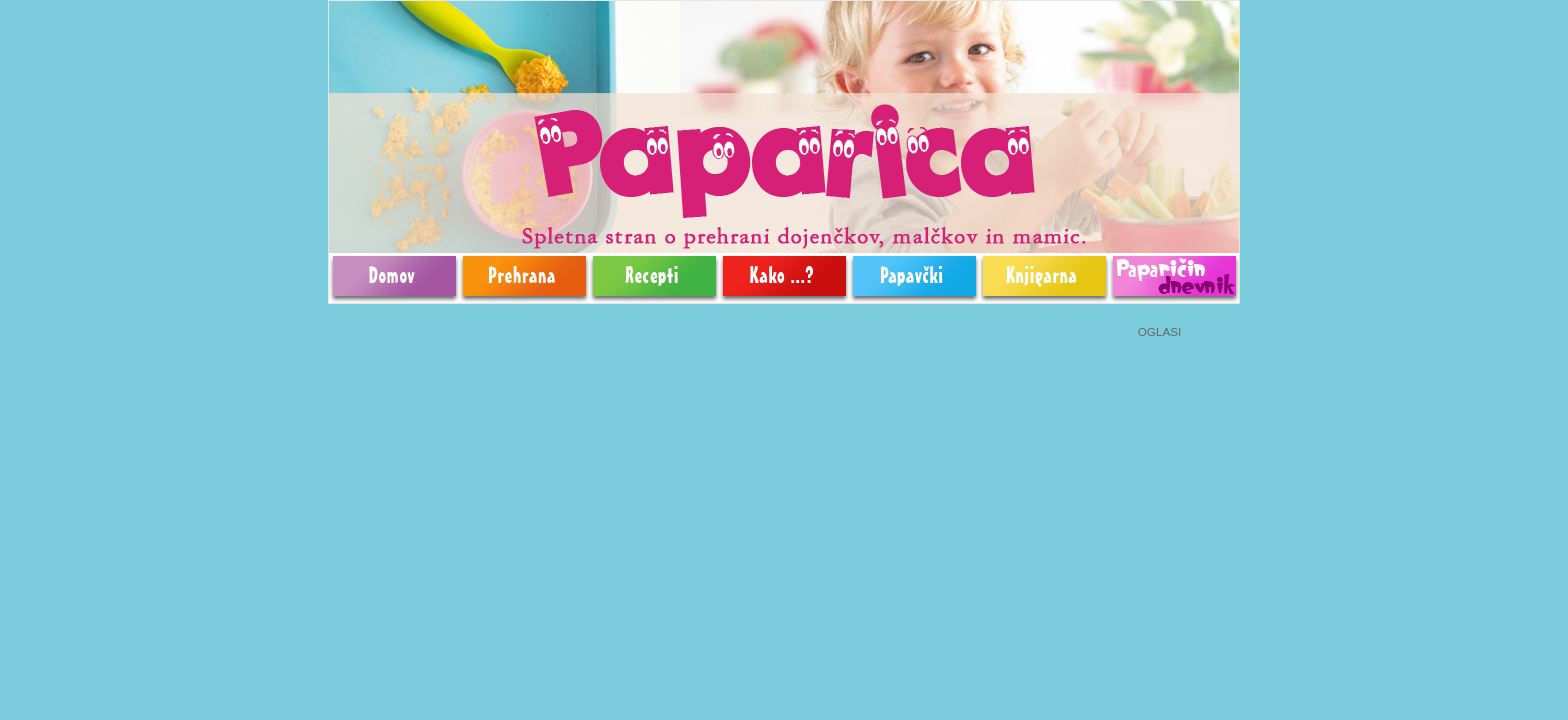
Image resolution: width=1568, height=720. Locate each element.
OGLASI (1160, 331)
